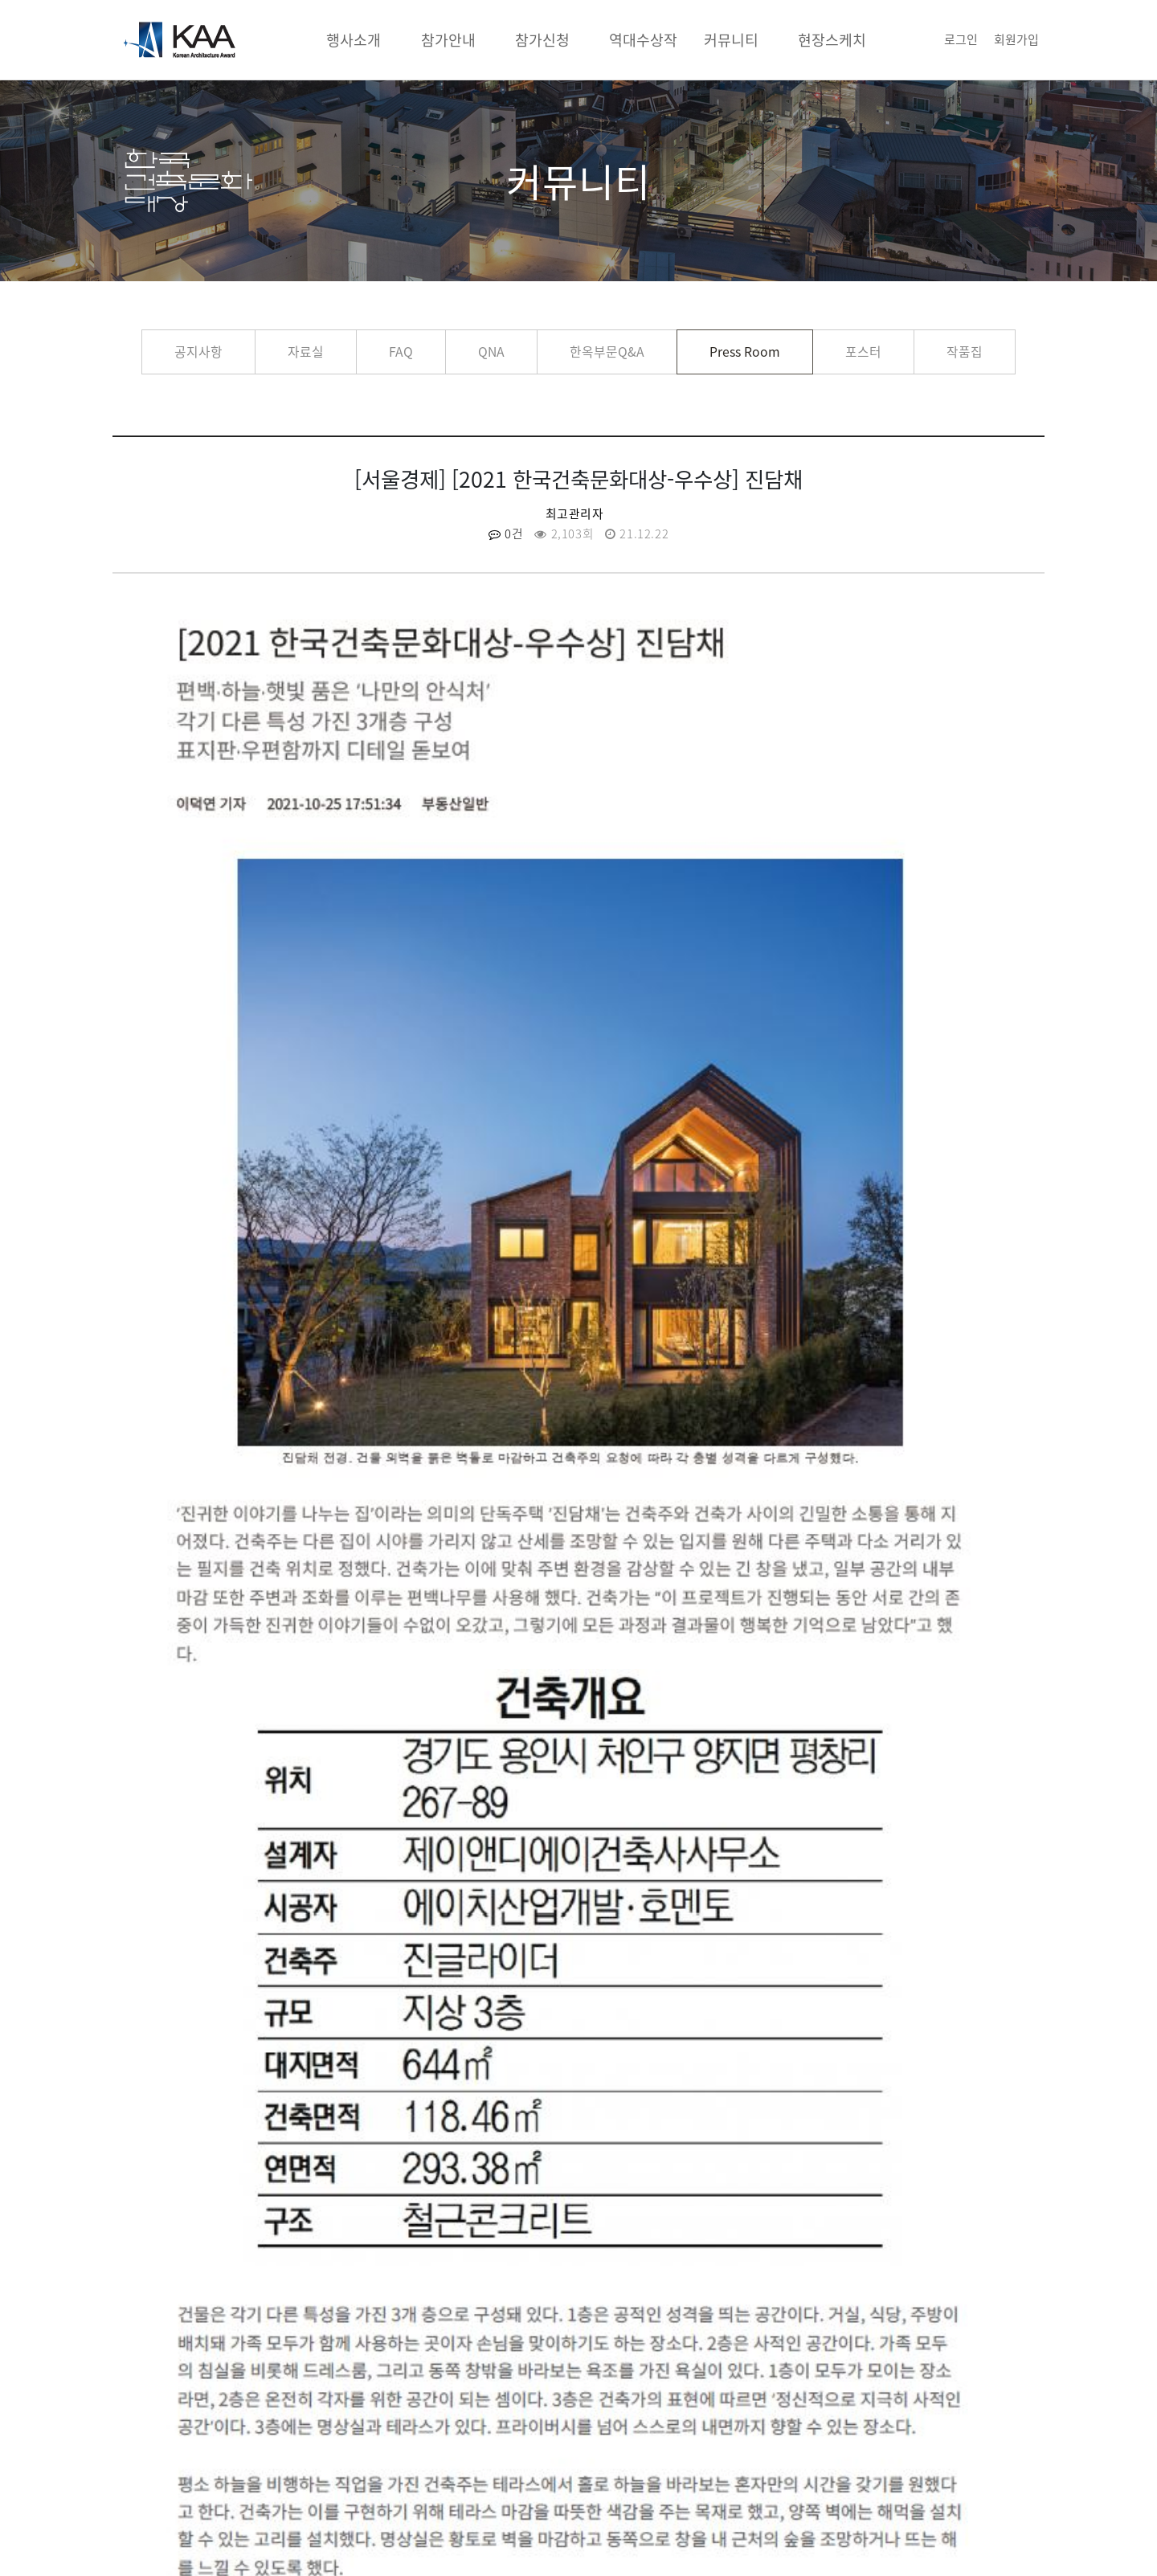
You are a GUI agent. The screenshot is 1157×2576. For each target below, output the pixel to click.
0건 (506, 533)
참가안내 (448, 40)
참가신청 (542, 40)
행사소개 (353, 40)
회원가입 (1016, 39)
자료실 (306, 351)
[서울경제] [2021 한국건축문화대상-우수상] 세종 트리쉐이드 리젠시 (779, 2035)
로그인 (961, 39)
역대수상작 (643, 40)
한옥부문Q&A (607, 351)
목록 (578, 2123)
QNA (491, 351)
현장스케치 (832, 40)
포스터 (863, 351)
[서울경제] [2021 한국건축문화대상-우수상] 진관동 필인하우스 (319, 2035)
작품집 (964, 351)
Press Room (744, 351)
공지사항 (198, 351)
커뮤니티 (731, 40)
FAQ (401, 351)
